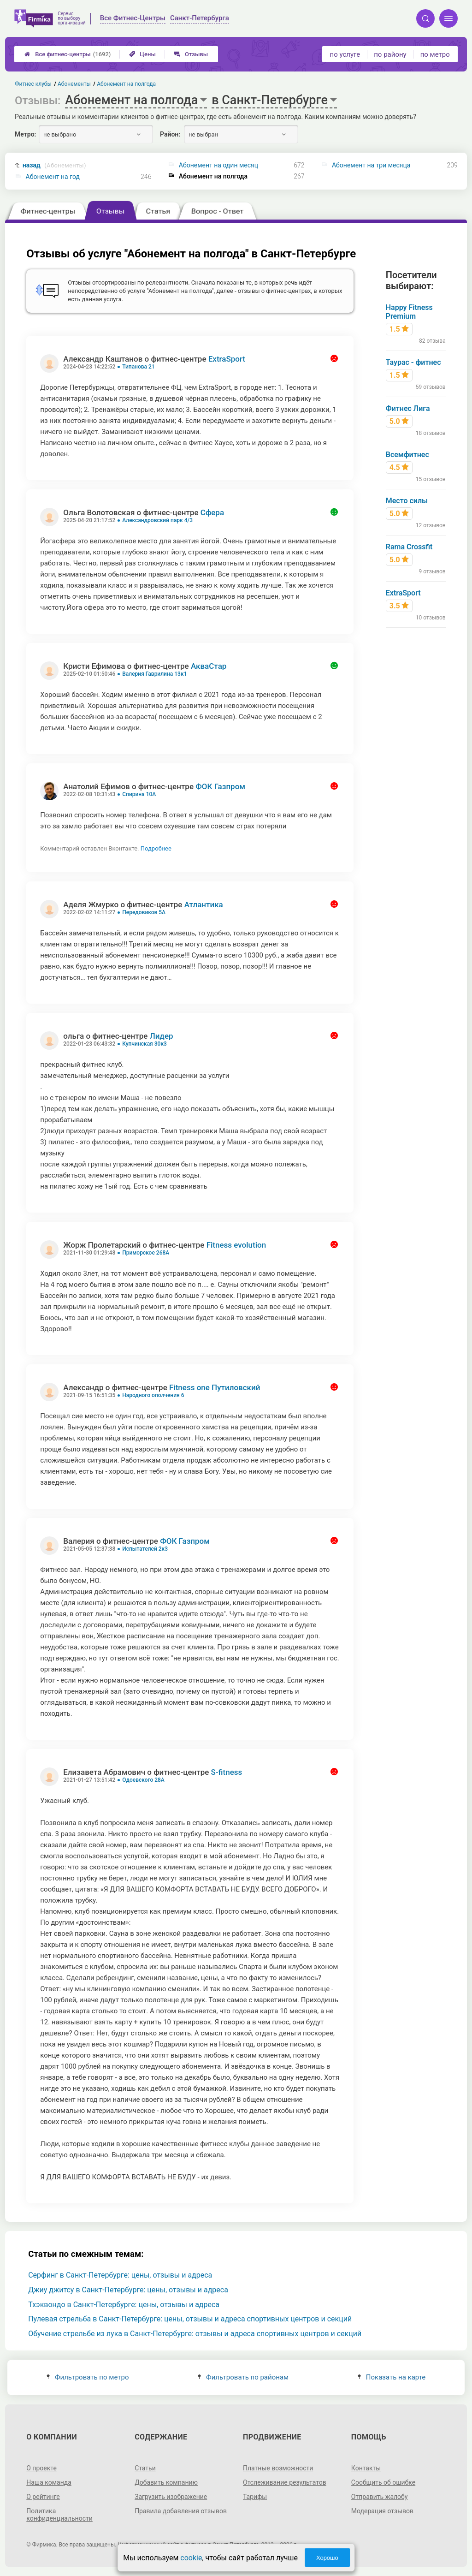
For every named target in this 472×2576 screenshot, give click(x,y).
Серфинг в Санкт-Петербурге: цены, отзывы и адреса (120, 2275)
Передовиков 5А (143, 912)
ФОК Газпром (220, 786)
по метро (435, 54)
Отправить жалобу (379, 2496)
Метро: (25, 134)
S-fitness (226, 1772)
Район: (170, 134)
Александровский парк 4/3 (157, 520)
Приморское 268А (145, 1252)
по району (390, 54)
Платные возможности (278, 2468)
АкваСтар (208, 666)
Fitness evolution (236, 1244)
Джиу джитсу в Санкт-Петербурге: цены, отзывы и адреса (128, 2289)
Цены (142, 54)
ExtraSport (226, 358)
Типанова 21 (138, 366)
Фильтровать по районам (243, 2377)
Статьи (145, 2468)
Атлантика (203, 904)
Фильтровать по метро (88, 2377)
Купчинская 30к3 (144, 1044)
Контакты (366, 2468)
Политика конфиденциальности (59, 2514)
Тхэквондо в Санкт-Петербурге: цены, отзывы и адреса (123, 2304)
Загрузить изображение (171, 2496)
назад (54, 165)
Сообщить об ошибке (383, 2482)
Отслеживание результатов (284, 2482)
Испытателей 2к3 (145, 1549)
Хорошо (327, 2557)
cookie (191, 2557)
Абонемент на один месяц (218, 165)
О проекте (41, 2468)
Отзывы (191, 54)
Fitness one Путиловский (214, 1387)
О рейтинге (43, 2496)
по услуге (345, 54)
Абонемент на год (53, 176)
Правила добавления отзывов (181, 2511)
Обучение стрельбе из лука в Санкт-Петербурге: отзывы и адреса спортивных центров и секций (194, 2333)
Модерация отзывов (382, 2511)
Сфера (212, 512)
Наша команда (48, 2482)
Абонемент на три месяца (371, 165)
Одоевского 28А (143, 1780)
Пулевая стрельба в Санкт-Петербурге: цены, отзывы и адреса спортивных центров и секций (190, 2318)
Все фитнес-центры (67, 54)
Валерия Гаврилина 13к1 (154, 674)
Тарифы (255, 2496)
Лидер (161, 1036)
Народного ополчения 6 (153, 1395)
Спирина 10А (139, 794)
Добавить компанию (166, 2482)
